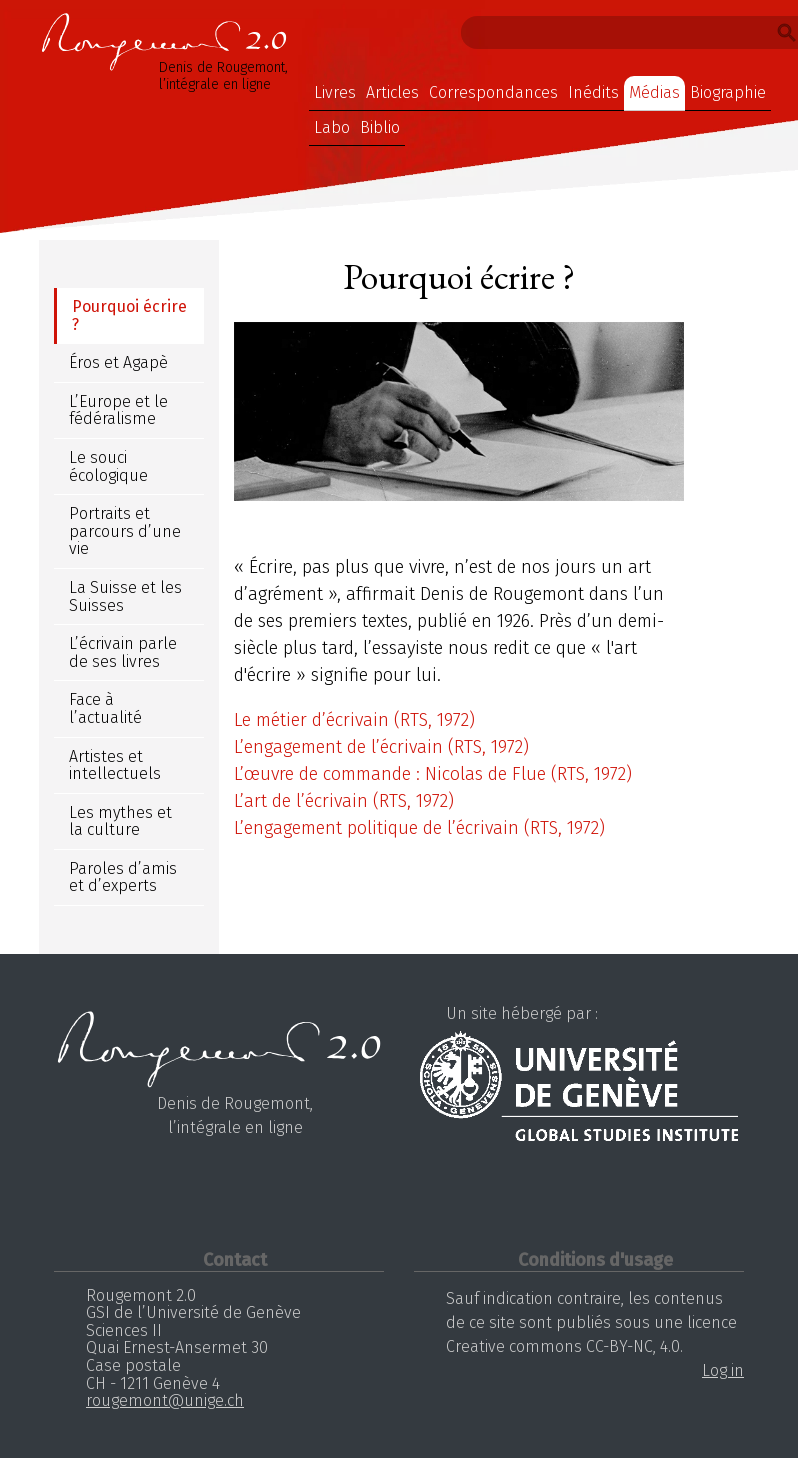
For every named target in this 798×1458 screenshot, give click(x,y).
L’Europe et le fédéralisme (118, 410)
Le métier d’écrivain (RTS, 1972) (354, 720)
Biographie (728, 92)
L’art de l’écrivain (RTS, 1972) (344, 801)
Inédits (593, 92)
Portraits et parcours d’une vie (125, 531)
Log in (723, 1370)
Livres (335, 92)
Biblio (380, 127)
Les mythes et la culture (120, 821)
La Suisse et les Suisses (125, 596)
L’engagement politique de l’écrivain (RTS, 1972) (419, 828)
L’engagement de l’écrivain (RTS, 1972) (381, 747)
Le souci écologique (108, 466)
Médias (654, 92)
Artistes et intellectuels (115, 765)
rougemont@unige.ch (165, 1400)
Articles (392, 92)
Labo (332, 127)
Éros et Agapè (118, 362)
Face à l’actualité (105, 708)
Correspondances (493, 92)
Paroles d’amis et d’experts (123, 877)
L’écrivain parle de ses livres (123, 652)
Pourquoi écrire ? (129, 315)
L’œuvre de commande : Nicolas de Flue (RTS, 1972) (433, 774)
